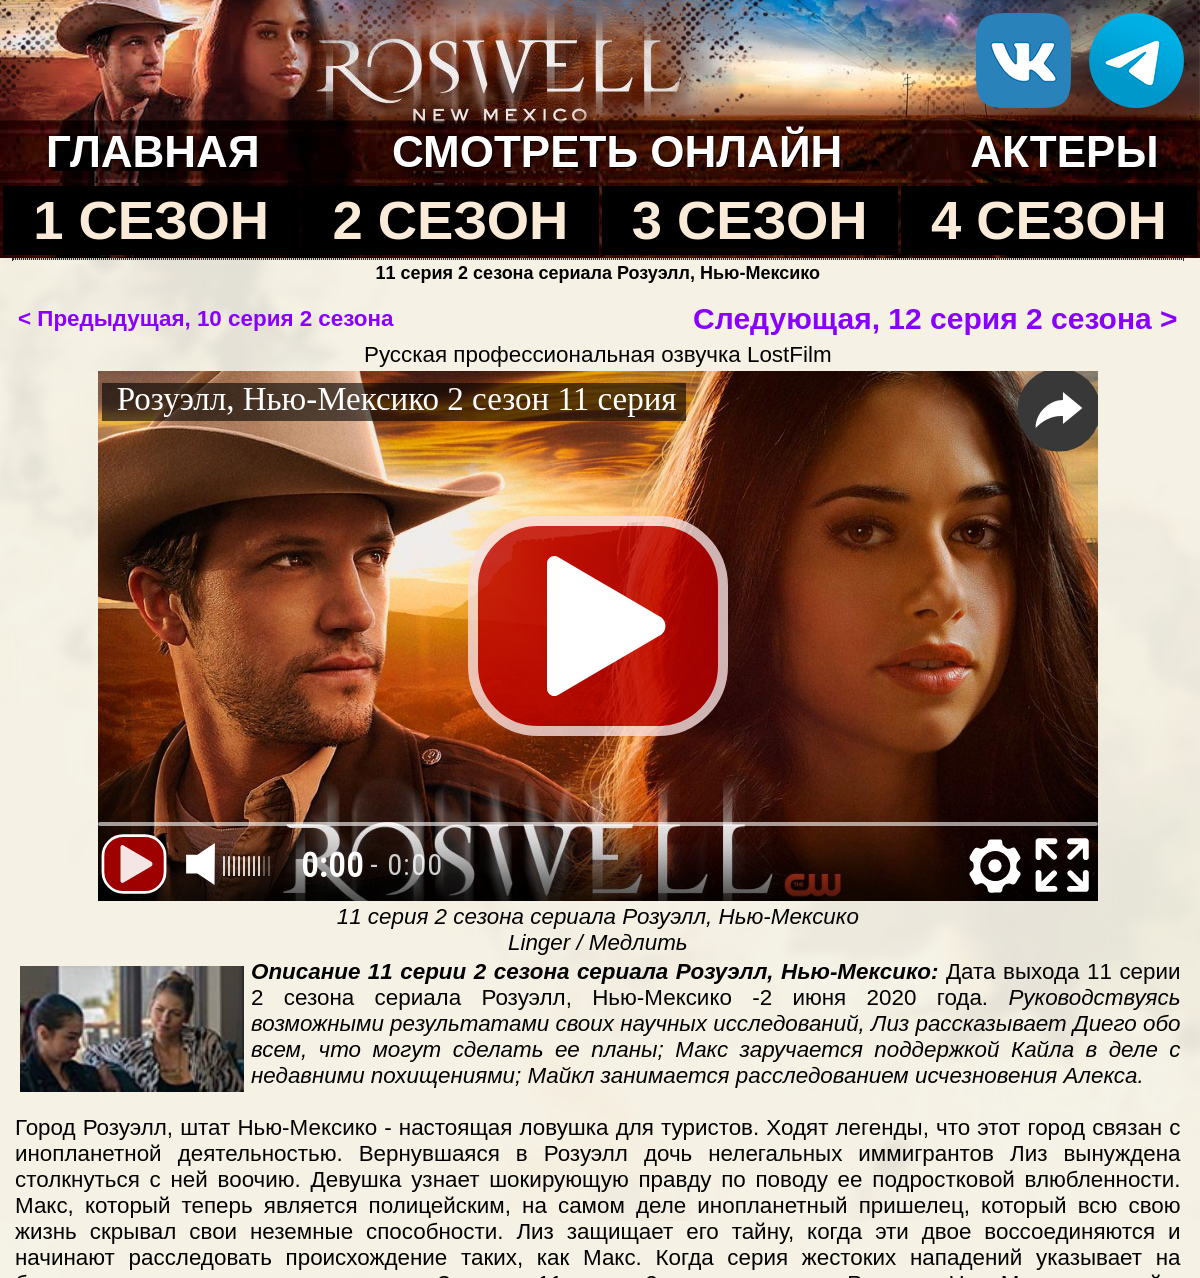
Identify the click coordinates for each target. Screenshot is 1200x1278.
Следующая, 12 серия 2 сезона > (935, 318)
